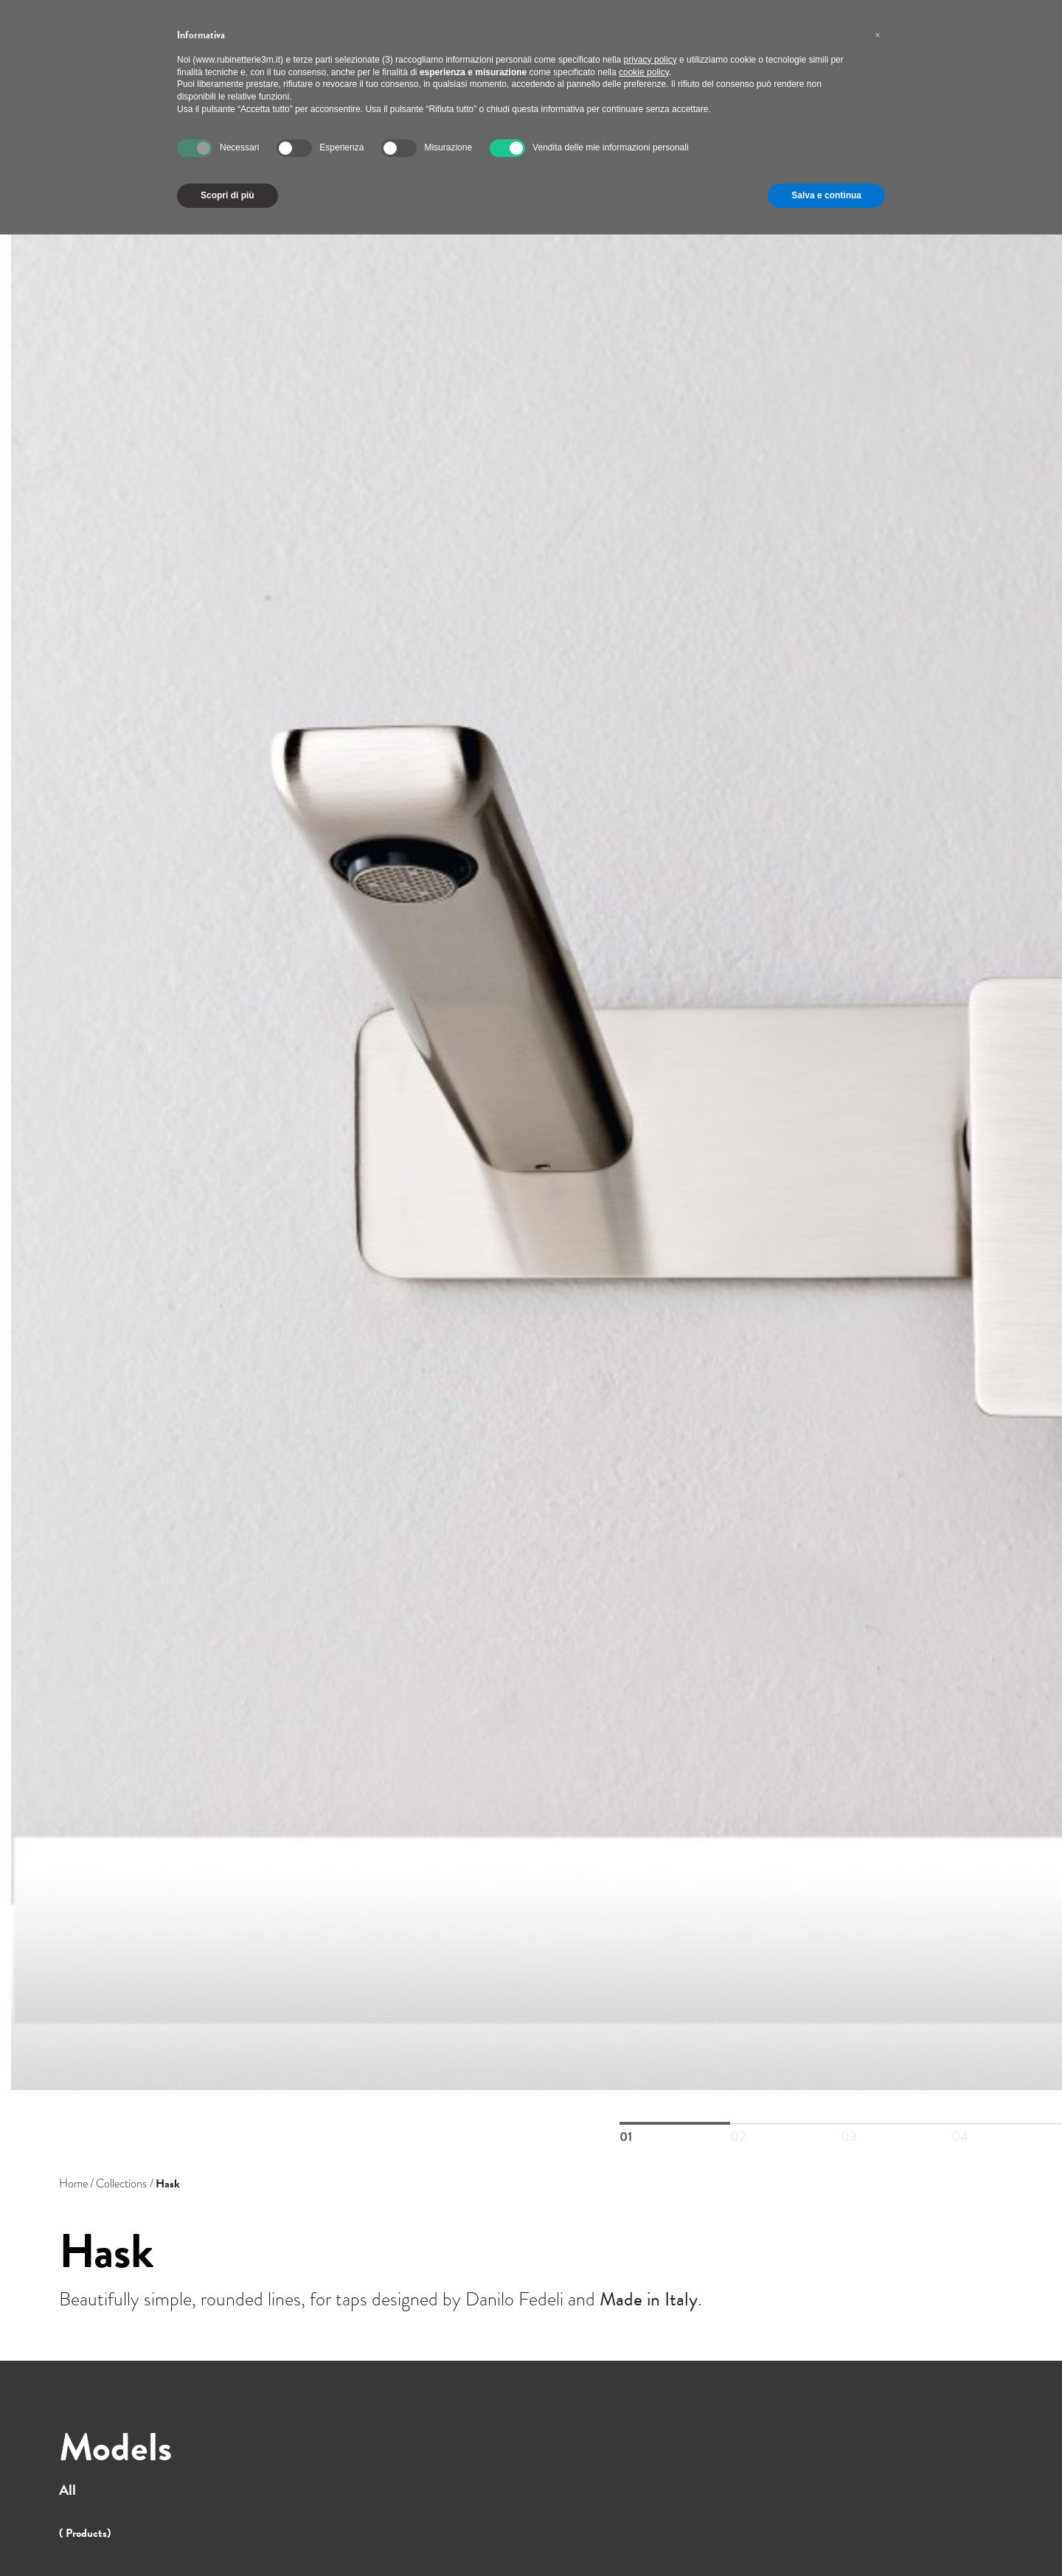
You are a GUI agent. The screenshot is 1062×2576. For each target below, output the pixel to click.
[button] (877, 35)
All (67, 2490)
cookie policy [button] (644, 72)
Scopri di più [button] (227, 195)
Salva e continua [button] (826, 195)
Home (73, 2184)
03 (896, 2123)
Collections (121, 2184)
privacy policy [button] (650, 60)
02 (785, 2123)
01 (675, 2123)
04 (1006, 2123)
